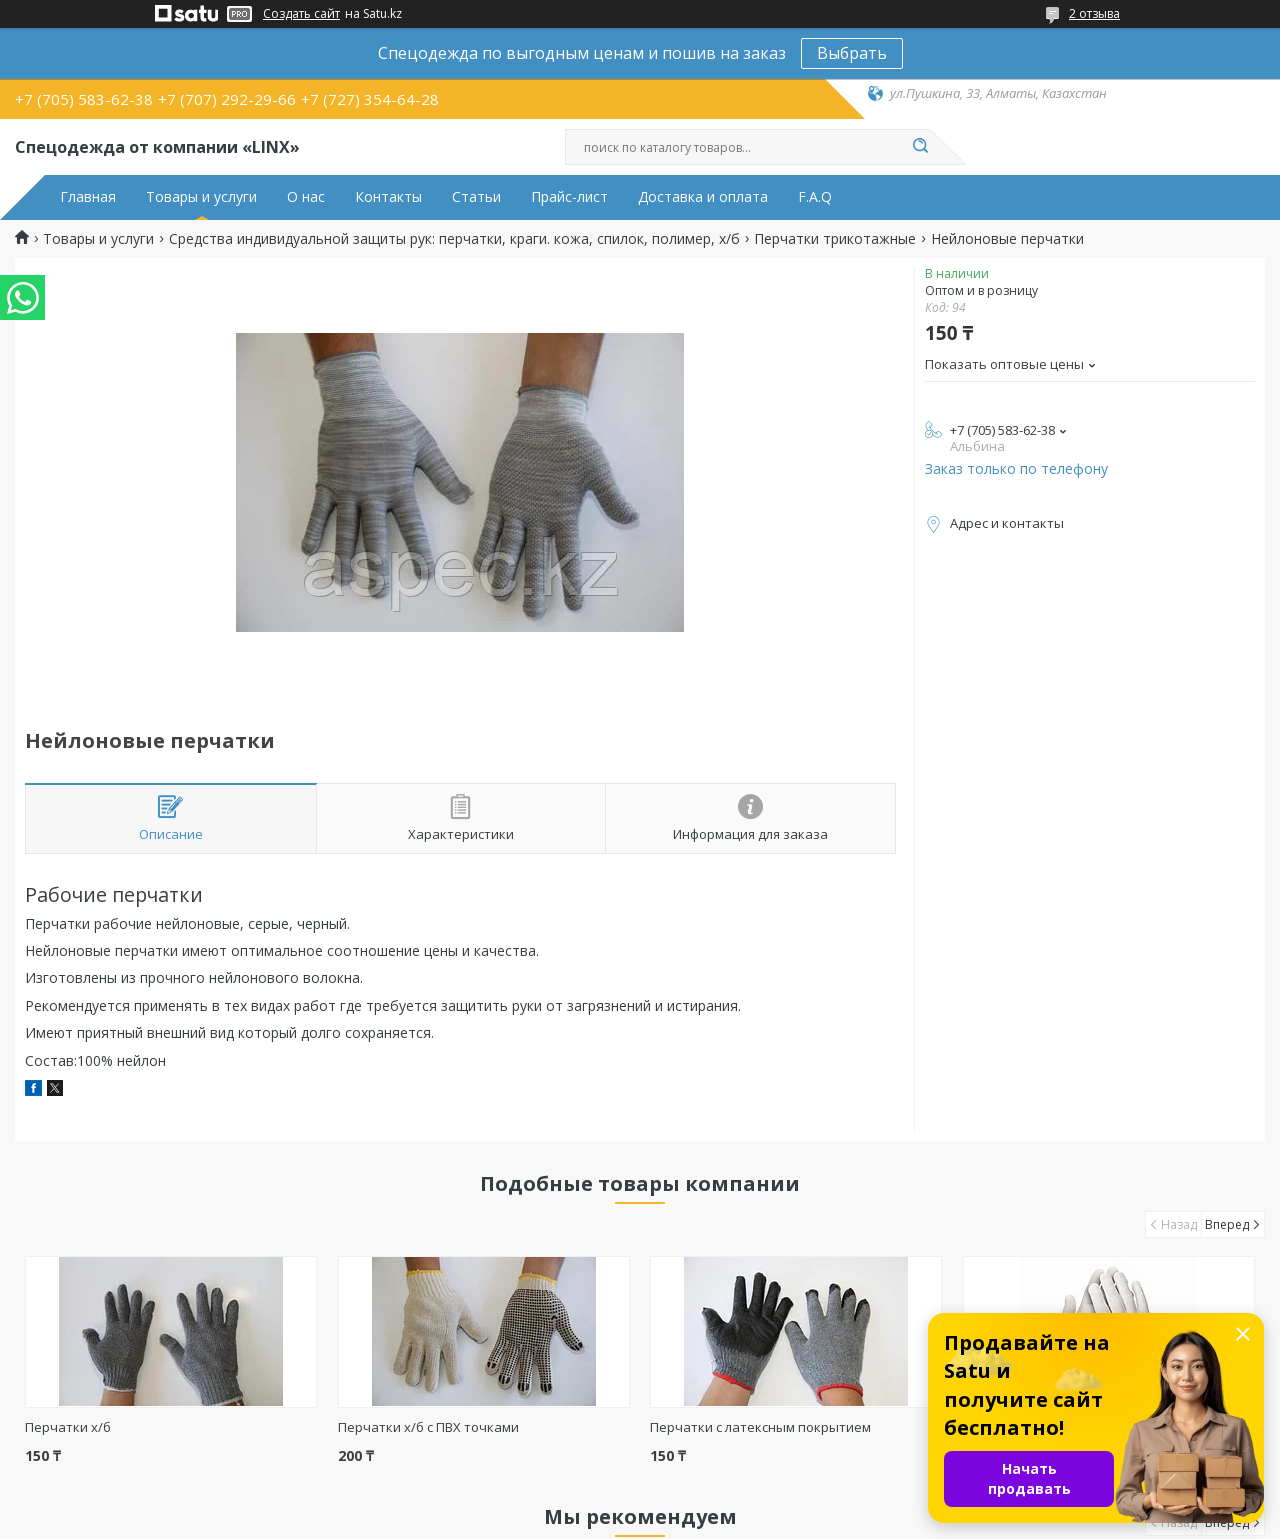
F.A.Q (815, 197)
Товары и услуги (201, 197)
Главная (88, 197)
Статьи (476, 197)
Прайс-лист (569, 197)
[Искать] (920, 147)
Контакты (388, 197)
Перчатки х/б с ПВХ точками (428, 1427)
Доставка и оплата (703, 197)
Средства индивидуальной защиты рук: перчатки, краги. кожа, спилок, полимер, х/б (454, 239)
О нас (306, 197)
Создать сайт (301, 14)
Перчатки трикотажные (835, 239)
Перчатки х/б (68, 1427)
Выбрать (852, 53)
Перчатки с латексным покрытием (760, 1427)
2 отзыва (1094, 13)
